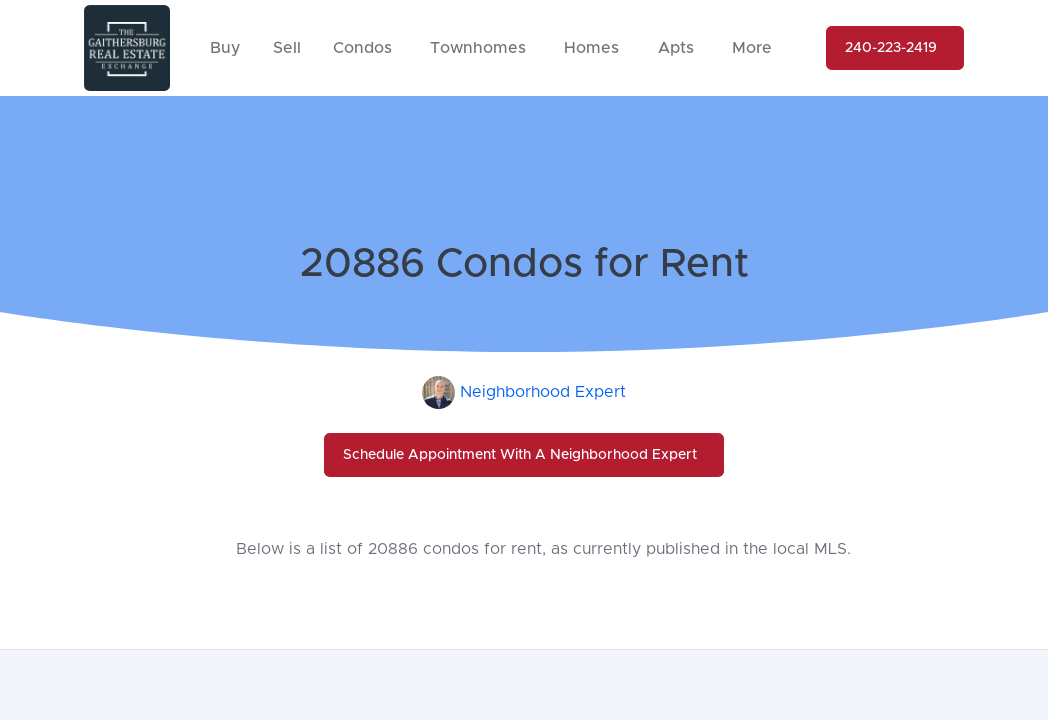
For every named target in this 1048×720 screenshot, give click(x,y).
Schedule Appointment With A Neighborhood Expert (520, 455)
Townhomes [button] (478, 48)
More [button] (752, 48)
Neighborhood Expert (543, 392)
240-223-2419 (891, 48)
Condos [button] (362, 48)
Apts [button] (676, 48)
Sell (287, 48)
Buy (225, 48)
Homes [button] (591, 48)
